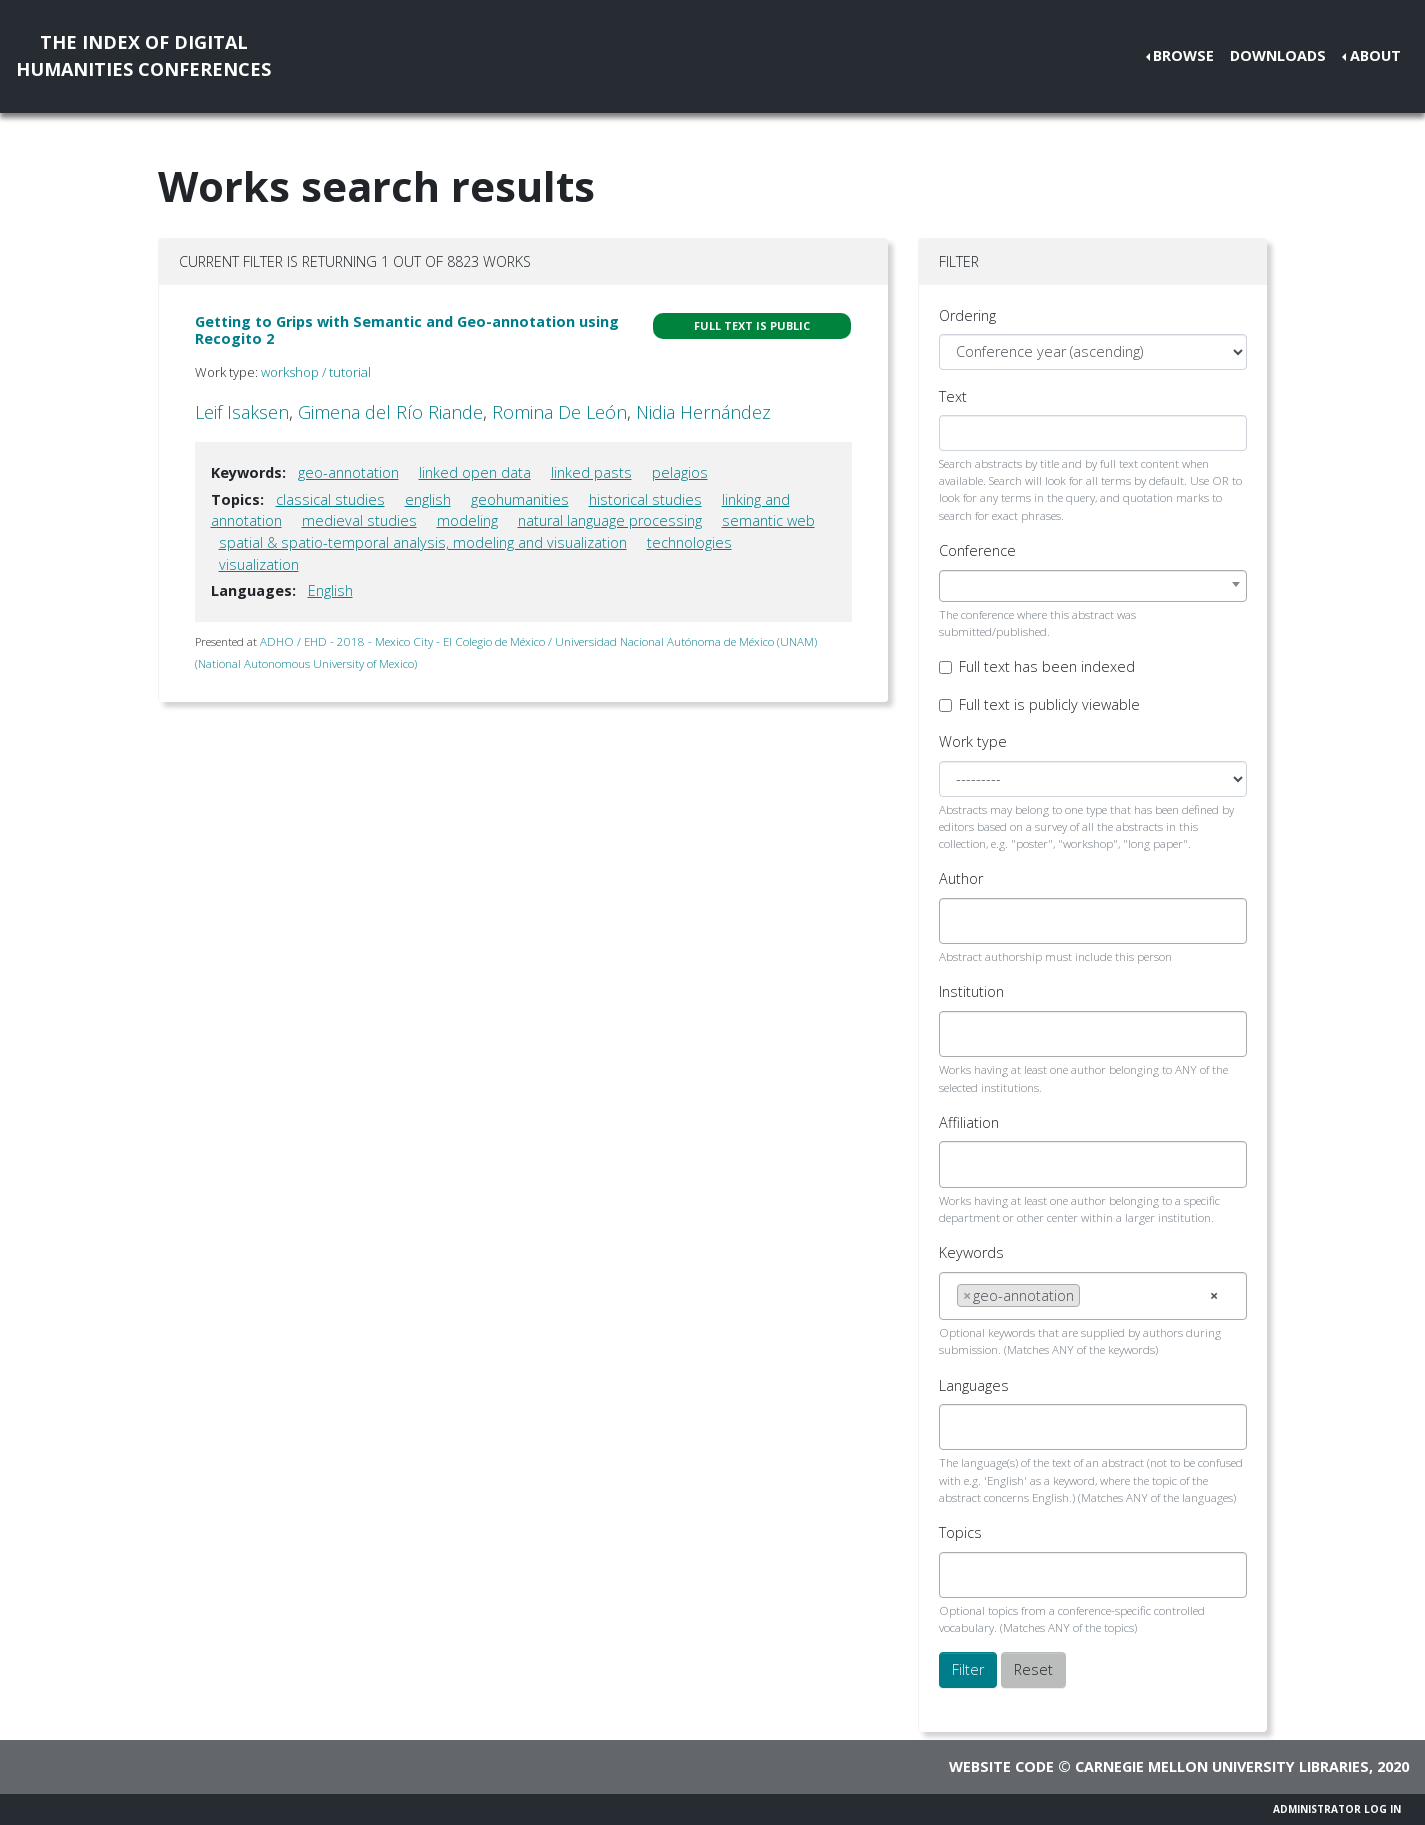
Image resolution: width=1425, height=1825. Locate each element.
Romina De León (559, 412)
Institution (971, 991)
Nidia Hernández (703, 412)
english (428, 499)
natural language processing (610, 520)
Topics (960, 1532)
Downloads (1278, 55)
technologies (689, 542)
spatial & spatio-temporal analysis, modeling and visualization (423, 542)
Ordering (967, 315)
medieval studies (359, 520)
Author (961, 878)
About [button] (1375, 55)
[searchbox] (962, 921)
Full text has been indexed (1047, 666)
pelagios (680, 472)
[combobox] (1093, 586)
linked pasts (591, 472)
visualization (259, 564)
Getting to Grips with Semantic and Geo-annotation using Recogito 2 (407, 330)
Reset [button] (1033, 1669)
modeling (467, 520)
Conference (977, 550)
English (330, 590)
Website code (1001, 1766)
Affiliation (969, 1122)
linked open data (475, 472)
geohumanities (520, 499)
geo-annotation (348, 472)
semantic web (768, 520)
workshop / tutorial (316, 372)
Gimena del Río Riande (390, 412)
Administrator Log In (1337, 1809)
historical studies (645, 499)
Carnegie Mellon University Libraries (1222, 1766)
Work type (973, 741)
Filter (968, 1669)
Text (953, 396)
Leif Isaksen (242, 412)
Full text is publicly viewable (1049, 704)
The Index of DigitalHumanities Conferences (143, 55)
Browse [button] (1183, 55)
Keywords (971, 1252)
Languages (974, 1385)
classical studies (330, 499)
